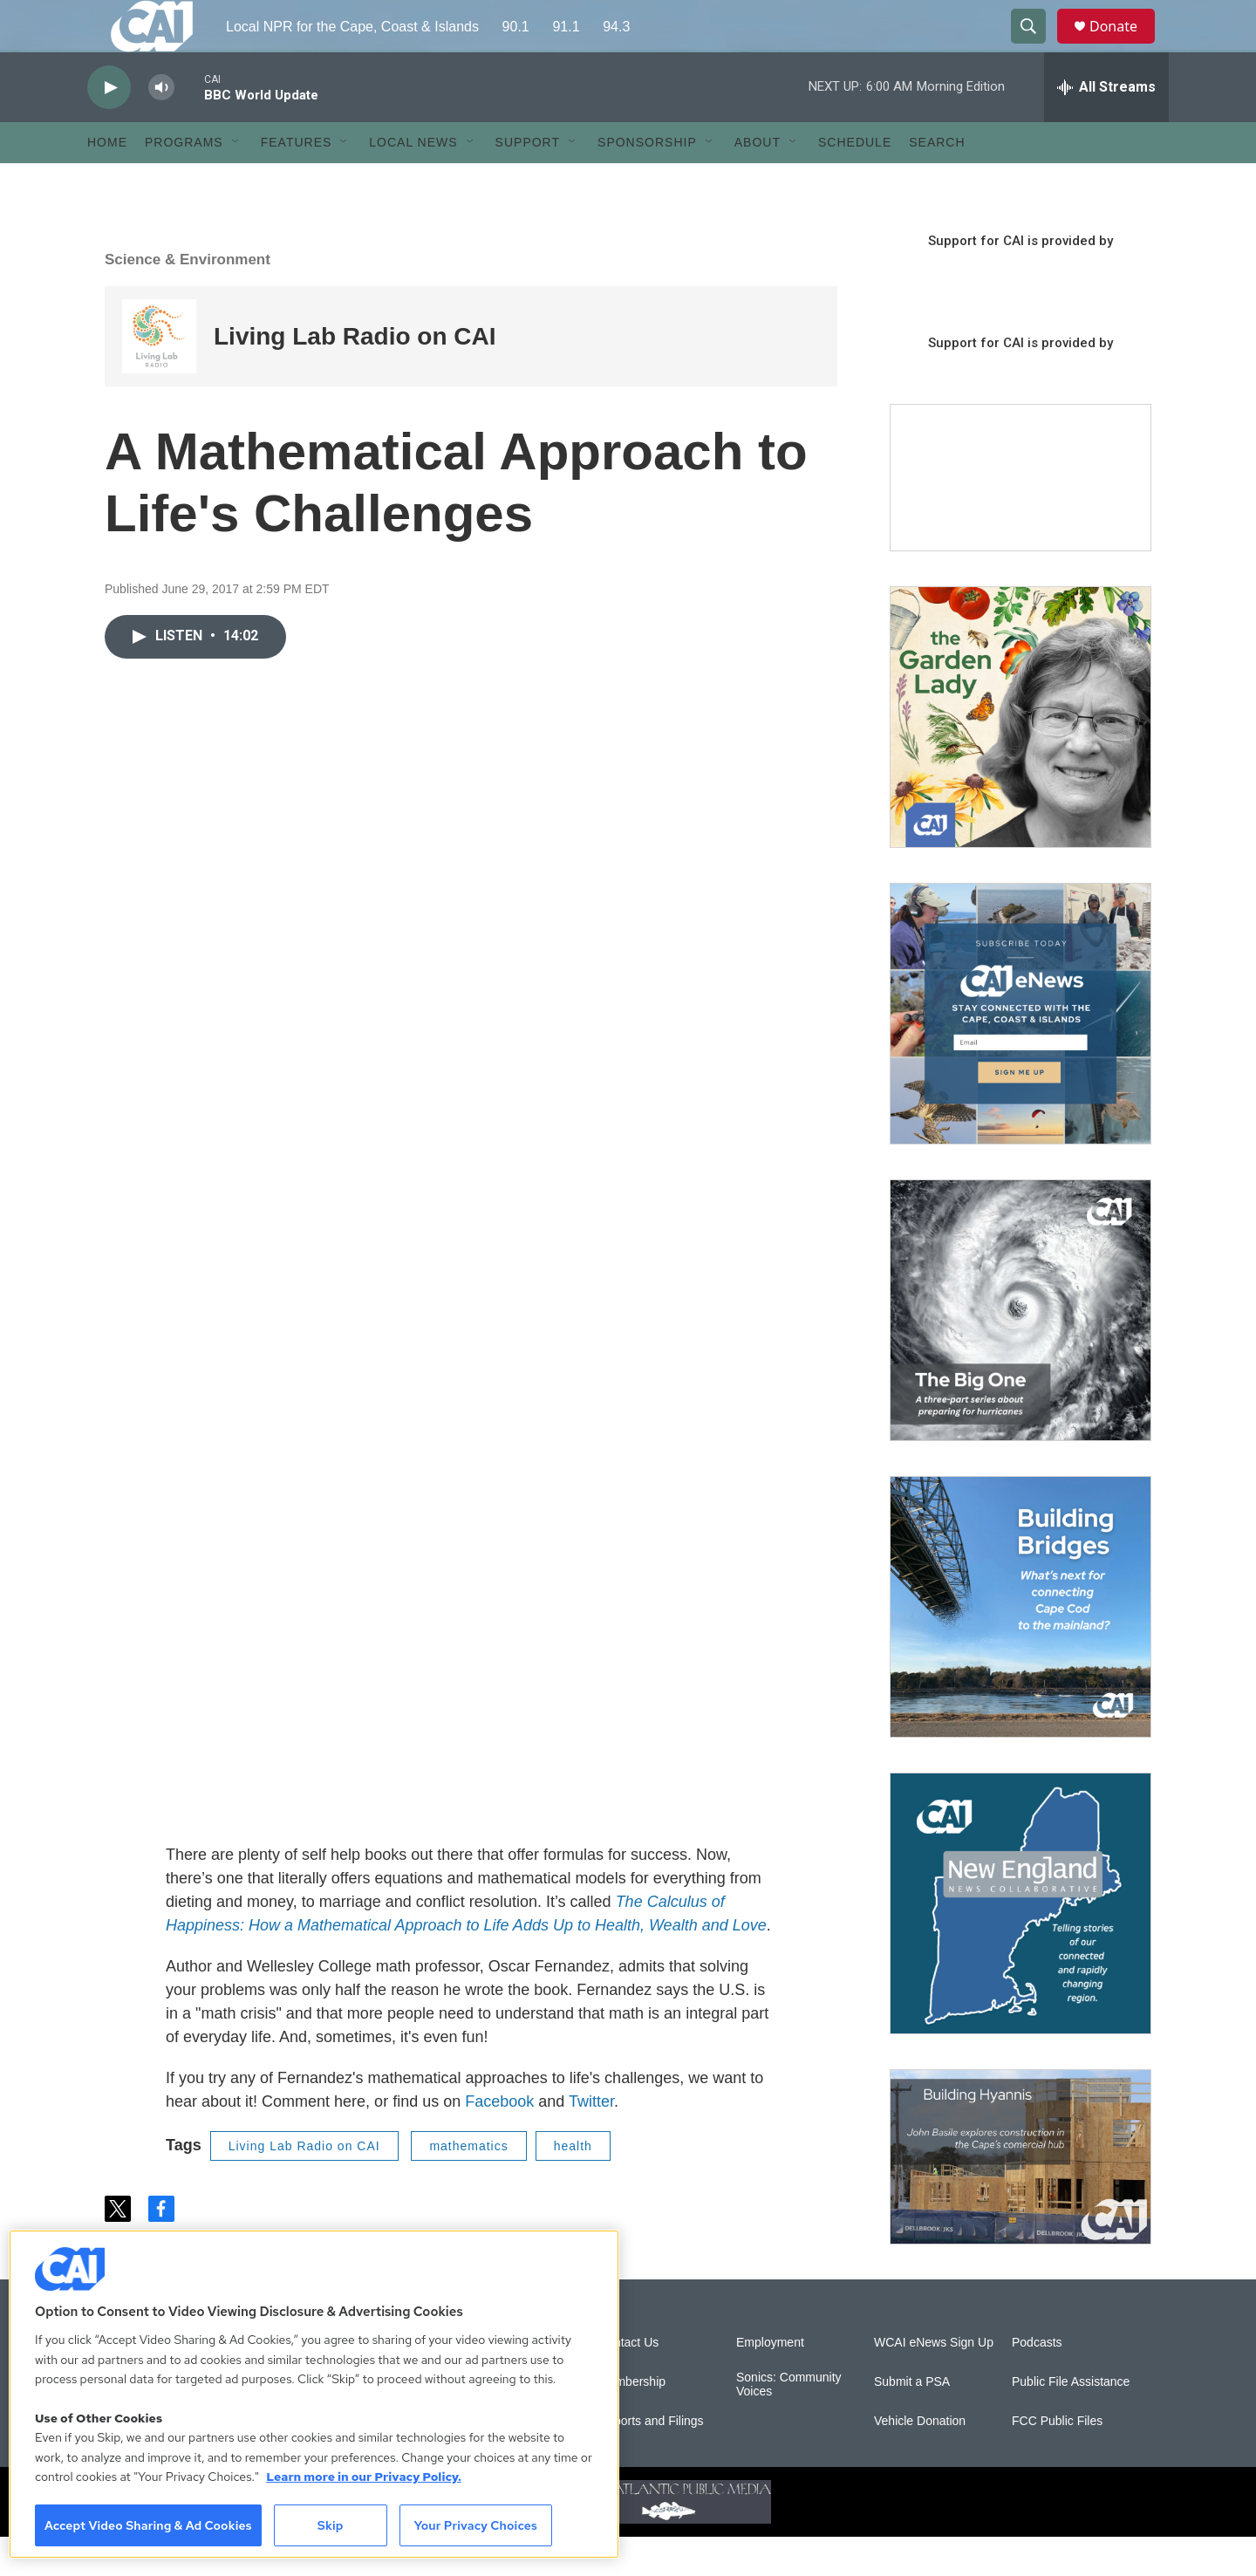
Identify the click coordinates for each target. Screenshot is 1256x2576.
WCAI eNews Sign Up (933, 2381)
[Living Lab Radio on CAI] (159, 375)
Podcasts (1037, 2381)
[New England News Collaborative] (1020, 1943)
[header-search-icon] (1036, 46)
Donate (1124, 46)
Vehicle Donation (920, 2460)
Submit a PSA (912, 2421)
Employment (770, 2381)
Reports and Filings (651, 2460)
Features (296, 181)
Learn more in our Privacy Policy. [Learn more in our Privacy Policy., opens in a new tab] (363, 2476)
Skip (330, 2525)
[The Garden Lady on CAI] (1020, 756)
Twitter (591, 2140)
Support (527, 181)
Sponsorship (647, 181)
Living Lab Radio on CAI (355, 375)
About (757, 181)
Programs (184, 181)
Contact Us (628, 2381)
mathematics (468, 2185)
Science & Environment (187, 298)
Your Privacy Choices (475, 2525)
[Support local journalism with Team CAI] (1020, 517)
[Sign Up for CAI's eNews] (1020, 1053)
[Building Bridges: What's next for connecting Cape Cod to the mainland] (1020, 1646)
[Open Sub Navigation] (236, 181)
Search (937, 181)
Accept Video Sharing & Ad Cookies (148, 2525)
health (573, 2185)
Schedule (854, 181)
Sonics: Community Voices (789, 2423)
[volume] (161, 127)
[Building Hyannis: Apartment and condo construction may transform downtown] (1020, 2196)
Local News (413, 181)
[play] (109, 127)
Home (107, 181)
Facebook (499, 2140)
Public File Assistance (1071, 2421)
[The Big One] (1020, 1349)
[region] (314, 2394)
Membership (632, 2421)
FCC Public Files (1057, 2460)
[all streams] (1106, 126)
